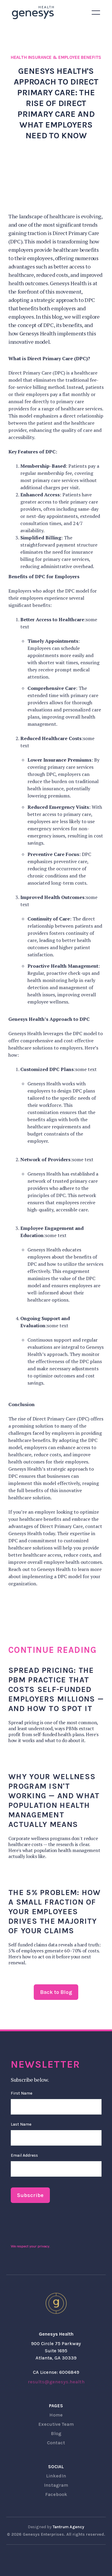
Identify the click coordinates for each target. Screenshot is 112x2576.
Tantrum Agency (68, 2526)
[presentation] (56, 2225)
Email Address (24, 2155)
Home (56, 2415)
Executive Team (56, 2424)
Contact (56, 2442)
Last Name (21, 2124)
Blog (56, 2433)
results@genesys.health (56, 2382)
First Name (21, 2093)
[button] (96, 12)
